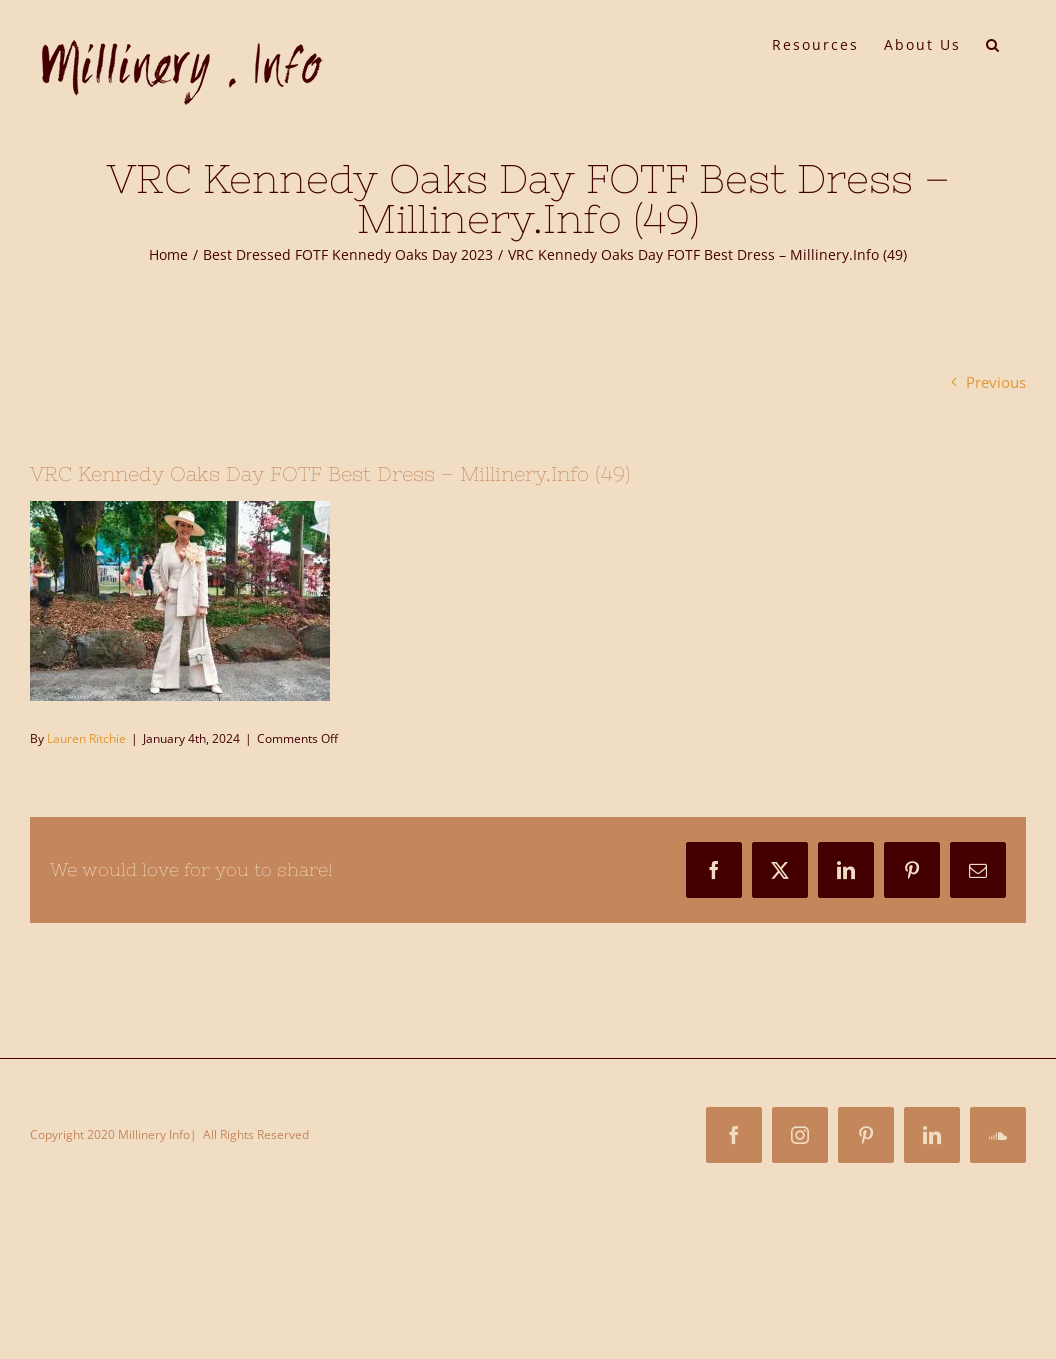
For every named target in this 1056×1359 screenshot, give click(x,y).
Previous (996, 382)
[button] (993, 43)
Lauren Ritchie (86, 738)
